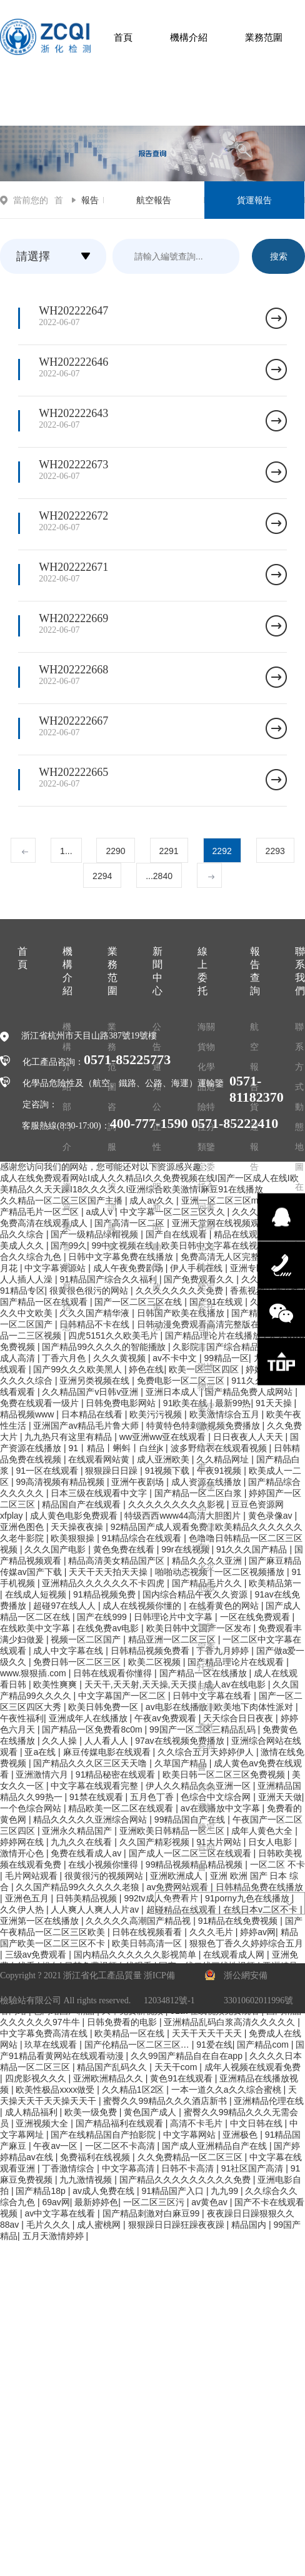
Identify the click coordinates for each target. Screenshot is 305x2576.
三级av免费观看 (37, 1955)
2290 (115, 851)
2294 (102, 876)
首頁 (123, 37)
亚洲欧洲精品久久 (109, 2078)
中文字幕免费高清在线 (45, 2033)
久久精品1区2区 (134, 2090)
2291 (169, 851)
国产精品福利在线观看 (121, 2123)
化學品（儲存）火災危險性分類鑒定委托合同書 (206, 1587)
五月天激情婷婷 (54, 2236)
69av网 (55, 2202)
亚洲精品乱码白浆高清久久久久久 (231, 2022)
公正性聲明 (156, 1147)
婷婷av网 (258, 1932)
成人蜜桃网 (100, 2225)
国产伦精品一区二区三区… (138, 2045)
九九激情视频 (86, 2180)
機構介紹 (189, 37)
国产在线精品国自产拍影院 (104, 2135)
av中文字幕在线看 (61, 2213)
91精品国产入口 (173, 2191)
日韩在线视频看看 (148, 1932)
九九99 (225, 2191)
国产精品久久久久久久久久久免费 (186, 2180)
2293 (275, 851)
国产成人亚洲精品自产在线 (215, 2146)
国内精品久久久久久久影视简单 (136, 1955)
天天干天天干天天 (208, 2033)
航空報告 (154, 200)
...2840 (159, 876)
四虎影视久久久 (37, 2078)
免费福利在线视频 (96, 2157)
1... (66, 851)
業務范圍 (263, 37)
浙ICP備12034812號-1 (169, 1988)
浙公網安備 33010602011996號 (258, 1988)
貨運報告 (254, 200)
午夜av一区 (56, 2146)
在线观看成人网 (235, 1955)
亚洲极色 (241, 2135)
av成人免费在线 (104, 2191)
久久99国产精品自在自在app (188, 2056)
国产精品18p (42, 2191)
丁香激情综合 (69, 2168)
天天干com (176, 2067)
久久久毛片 (212, 1932)
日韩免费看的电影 (123, 2022)
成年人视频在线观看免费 (252, 2067)
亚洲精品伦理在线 (269, 2101)
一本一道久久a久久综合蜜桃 (227, 2090)
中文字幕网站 (190, 2135)
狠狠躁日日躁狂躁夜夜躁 (177, 2225)
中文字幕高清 (129, 2168)
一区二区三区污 (155, 2202)
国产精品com (264, 2045)
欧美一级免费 (91, 2112)
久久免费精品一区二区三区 (191, 2157)
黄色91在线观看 (182, 2078)
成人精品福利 (32, 2112)
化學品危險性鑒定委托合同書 (206, 1287)
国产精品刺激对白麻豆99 (152, 2213)
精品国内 (250, 2225)
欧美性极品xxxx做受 (56, 2090)
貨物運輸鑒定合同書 (206, 1827)
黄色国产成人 (151, 2112)
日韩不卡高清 (188, 2168)
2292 (222, 851)
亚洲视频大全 (43, 2123)
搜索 (279, 256)
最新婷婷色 (96, 2202)
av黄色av (210, 2202)
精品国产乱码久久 (113, 2067)
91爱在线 (214, 2045)
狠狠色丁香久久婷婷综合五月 (246, 1943)
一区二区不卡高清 (121, 2146)
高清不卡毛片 (197, 2123)
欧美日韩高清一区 (148, 1943)
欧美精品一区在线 (130, 2033)
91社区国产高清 (253, 2168)
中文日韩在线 (257, 2123)
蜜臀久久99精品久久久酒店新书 (166, 2101)
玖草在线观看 (51, 2045)
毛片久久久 (49, 2225)
